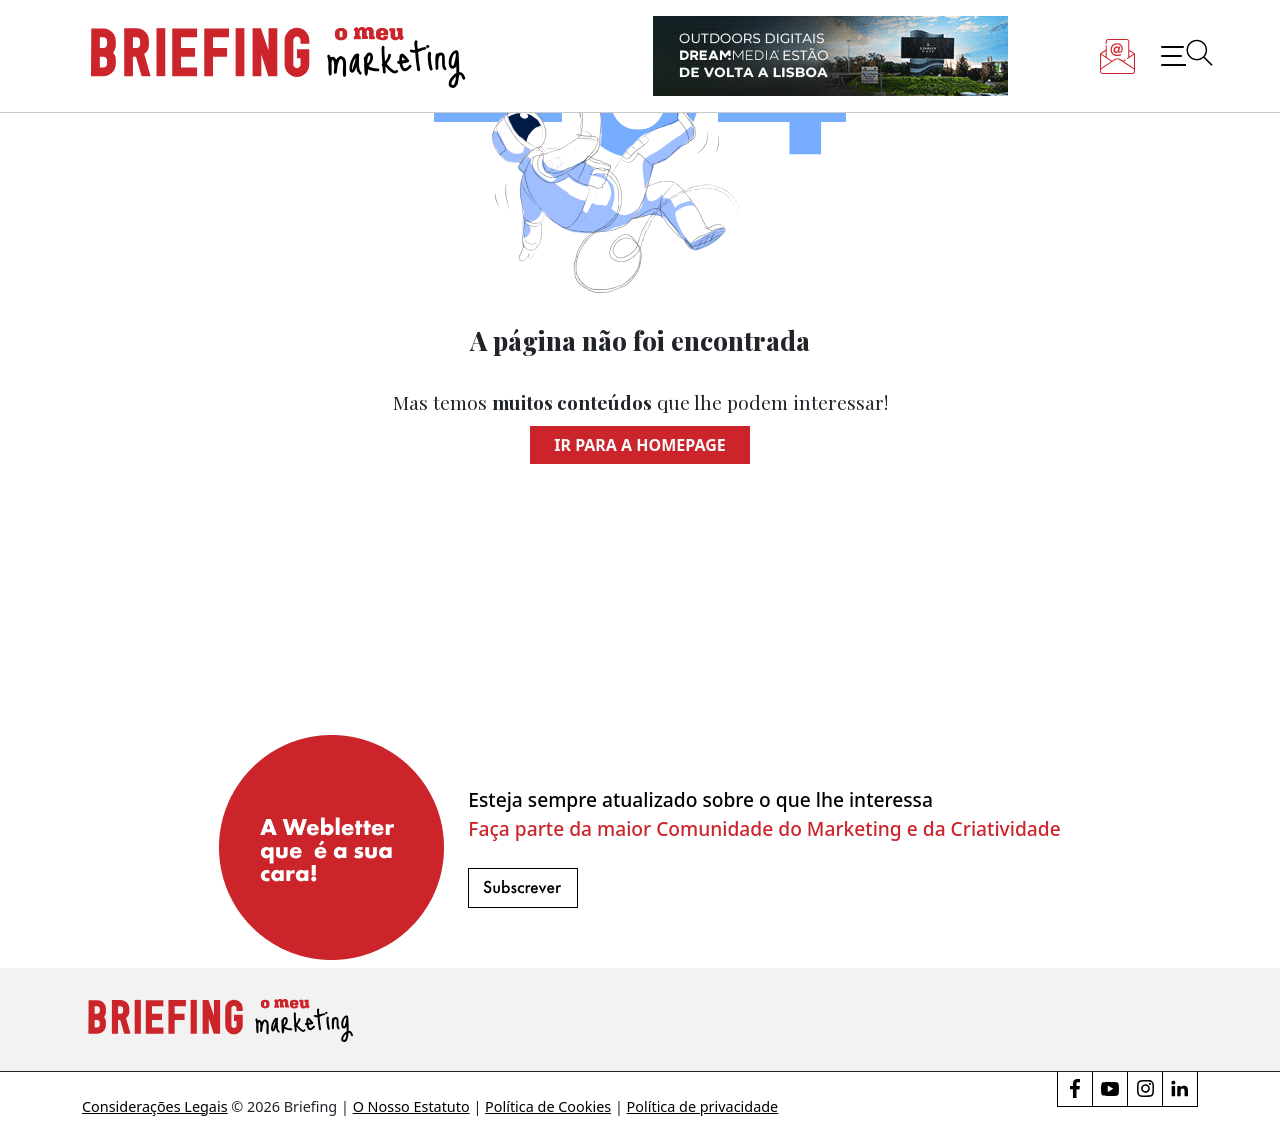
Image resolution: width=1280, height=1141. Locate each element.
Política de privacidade (703, 1106)
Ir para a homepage (639, 445)
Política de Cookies (548, 1106)
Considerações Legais (155, 1106)
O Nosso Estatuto (411, 1106)
